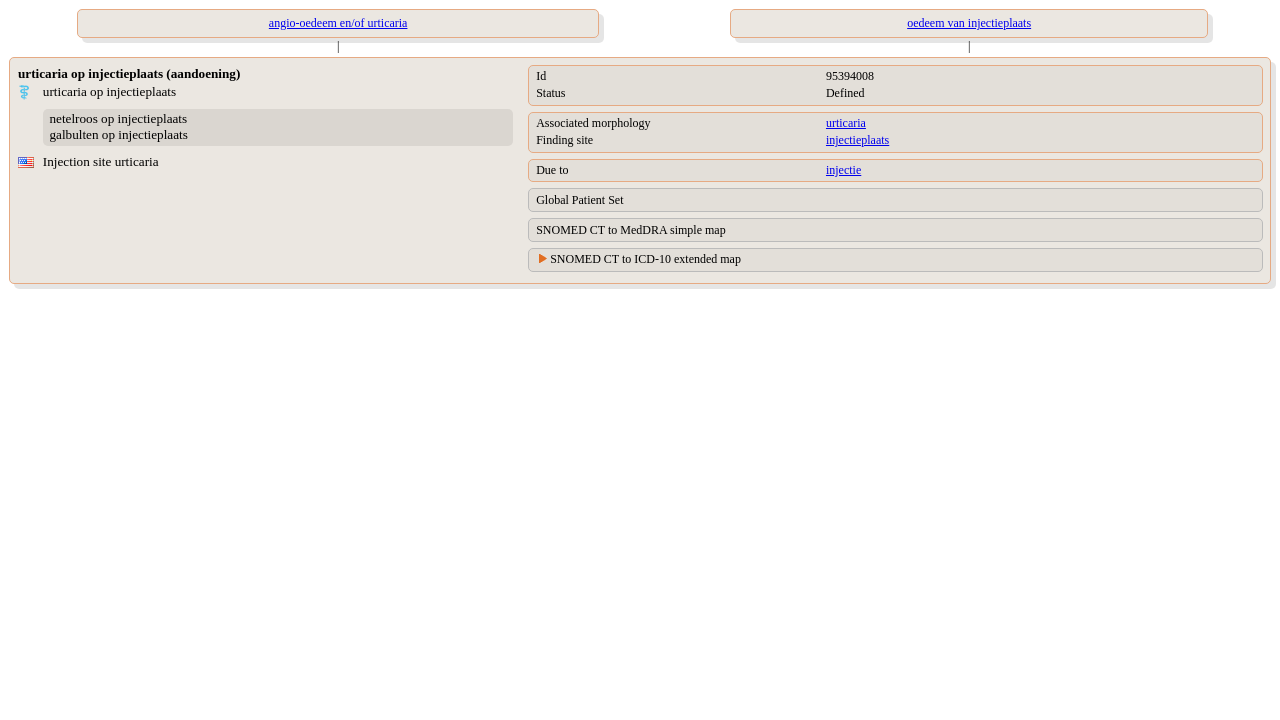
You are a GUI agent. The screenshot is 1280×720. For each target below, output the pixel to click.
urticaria (846, 123)
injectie (843, 170)
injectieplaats (857, 140)
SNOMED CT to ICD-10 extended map (645, 259)
